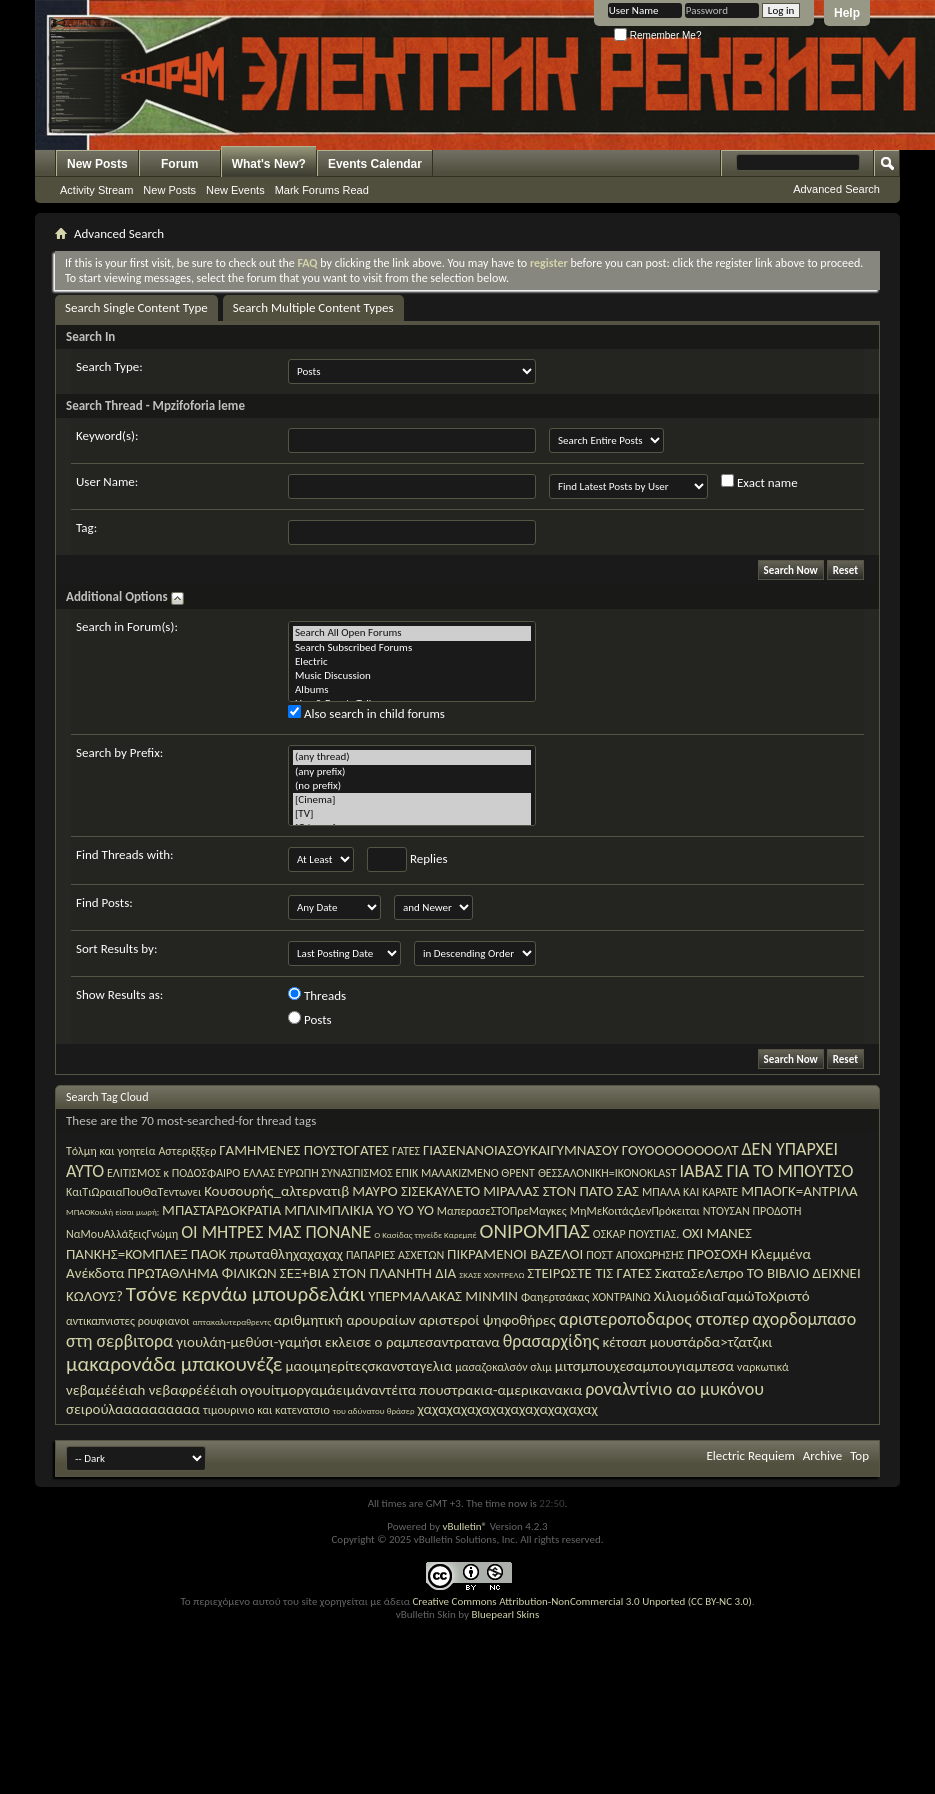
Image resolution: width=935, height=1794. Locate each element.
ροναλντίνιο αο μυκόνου (674, 1389)
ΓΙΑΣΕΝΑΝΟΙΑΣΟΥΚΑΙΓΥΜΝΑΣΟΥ (521, 1150)
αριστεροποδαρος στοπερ (654, 1319)
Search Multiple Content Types (313, 307)
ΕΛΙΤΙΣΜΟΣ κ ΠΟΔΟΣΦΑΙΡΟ (173, 1173)
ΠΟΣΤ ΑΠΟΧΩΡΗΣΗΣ (635, 1255)
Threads (317, 995)
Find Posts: (104, 902)
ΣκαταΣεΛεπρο (699, 1273)
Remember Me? (657, 35)
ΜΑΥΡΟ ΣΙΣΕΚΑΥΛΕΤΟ (416, 1191)
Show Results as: (119, 994)
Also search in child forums (366, 713)
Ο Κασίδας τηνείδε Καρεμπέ (425, 1234)
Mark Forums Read (322, 190)
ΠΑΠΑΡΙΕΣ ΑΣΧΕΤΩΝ (395, 1255)
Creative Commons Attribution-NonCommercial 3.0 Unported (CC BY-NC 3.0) (581, 1601)
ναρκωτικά (763, 1367)
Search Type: (109, 366)
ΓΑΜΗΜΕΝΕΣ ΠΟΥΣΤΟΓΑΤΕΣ (304, 1150)
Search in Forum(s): (127, 626)
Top (859, 1455)
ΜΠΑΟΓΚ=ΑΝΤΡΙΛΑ (799, 1191)
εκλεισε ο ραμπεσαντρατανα (412, 1342)
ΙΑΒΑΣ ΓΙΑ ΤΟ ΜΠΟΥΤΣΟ (767, 1171)
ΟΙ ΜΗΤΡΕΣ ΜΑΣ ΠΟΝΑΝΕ (276, 1232)
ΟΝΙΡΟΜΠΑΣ (535, 1231)
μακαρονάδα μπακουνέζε (174, 1364)
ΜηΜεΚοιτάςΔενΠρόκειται (635, 1211)
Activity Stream (96, 190)
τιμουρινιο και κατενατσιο (266, 1410)
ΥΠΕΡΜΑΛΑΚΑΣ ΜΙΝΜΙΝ (443, 1296)
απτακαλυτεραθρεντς (231, 1321)
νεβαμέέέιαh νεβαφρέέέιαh (151, 1390)
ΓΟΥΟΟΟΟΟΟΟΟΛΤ (680, 1150)
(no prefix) (412, 786)
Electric (412, 662)
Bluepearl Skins (505, 1614)
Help (847, 13)
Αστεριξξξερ (187, 1151)
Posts (310, 1019)
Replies (407, 859)
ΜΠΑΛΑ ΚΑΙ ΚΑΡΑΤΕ (690, 1192)
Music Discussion (412, 676)
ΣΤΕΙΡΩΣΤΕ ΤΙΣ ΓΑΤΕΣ (589, 1273)
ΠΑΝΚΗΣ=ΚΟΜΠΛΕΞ (127, 1254)
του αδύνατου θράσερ (374, 1410)
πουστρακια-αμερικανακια (500, 1390)
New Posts (97, 164)
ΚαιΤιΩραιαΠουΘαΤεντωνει (133, 1192)
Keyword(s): (107, 435)
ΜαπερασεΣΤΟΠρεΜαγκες (502, 1211)
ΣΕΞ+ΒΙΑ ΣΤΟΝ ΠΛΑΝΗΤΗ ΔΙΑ (368, 1273)
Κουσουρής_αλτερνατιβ (276, 1191)
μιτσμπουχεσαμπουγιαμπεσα (644, 1366)
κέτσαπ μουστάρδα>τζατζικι (687, 1342)
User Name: (107, 481)
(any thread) (412, 757)
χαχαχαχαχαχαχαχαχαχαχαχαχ (507, 1409)
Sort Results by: (116, 948)
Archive (822, 1455)
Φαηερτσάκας (555, 1297)
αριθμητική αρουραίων (345, 1320)
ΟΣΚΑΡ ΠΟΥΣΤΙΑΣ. (636, 1234)
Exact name (759, 482)
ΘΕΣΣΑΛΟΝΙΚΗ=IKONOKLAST (607, 1173)
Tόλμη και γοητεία (110, 1151)
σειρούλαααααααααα (133, 1409)
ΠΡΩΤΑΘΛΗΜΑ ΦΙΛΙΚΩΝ (202, 1273)
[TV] (412, 814)
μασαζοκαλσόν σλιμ (503, 1367)
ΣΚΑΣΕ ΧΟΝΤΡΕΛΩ (491, 1274)
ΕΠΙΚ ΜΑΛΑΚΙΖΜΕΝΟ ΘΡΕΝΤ (465, 1173)
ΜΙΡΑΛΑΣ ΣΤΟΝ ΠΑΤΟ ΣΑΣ (561, 1191)
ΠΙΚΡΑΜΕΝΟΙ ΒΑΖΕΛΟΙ (515, 1254)
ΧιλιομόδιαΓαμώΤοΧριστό (732, 1296)
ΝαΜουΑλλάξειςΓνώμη (122, 1234)
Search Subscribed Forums (412, 648)
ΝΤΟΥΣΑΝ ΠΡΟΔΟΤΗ (752, 1211)
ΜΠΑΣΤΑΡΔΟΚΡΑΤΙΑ (221, 1210)
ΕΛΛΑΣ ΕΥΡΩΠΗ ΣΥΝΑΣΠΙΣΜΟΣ (317, 1173)
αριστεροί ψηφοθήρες (487, 1320)
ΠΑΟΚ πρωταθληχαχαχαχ (267, 1254)
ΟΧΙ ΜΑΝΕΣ (717, 1233)
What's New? (269, 164)
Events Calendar (375, 164)
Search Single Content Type (136, 307)
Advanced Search (836, 189)
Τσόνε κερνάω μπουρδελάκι (245, 1294)
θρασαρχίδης (551, 1341)
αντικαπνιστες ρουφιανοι (128, 1321)
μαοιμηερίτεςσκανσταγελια (368, 1366)
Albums (412, 690)
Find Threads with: (125, 854)
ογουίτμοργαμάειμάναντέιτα (328, 1390)
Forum (179, 164)
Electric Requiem (750, 1455)
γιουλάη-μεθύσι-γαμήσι (249, 1342)
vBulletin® (464, 1526)
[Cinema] (412, 800)
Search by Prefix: (119, 752)
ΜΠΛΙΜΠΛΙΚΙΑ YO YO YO (359, 1210)
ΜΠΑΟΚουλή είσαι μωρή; (112, 1211)
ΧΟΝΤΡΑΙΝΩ (621, 1297)
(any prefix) (412, 772)
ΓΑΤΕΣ (406, 1151)
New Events (235, 190)
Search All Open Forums (412, 633)
